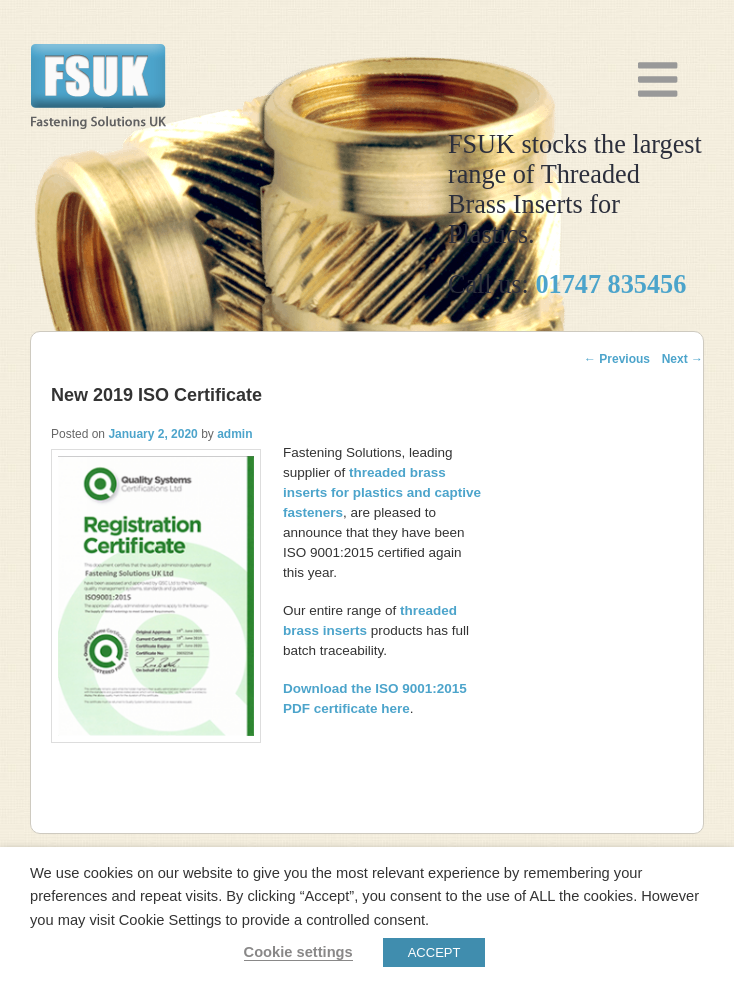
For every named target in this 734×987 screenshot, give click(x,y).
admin (234, 434)
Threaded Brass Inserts (98, 77)
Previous (617, 359)
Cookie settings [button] (298, 952)
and (382, 492)
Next (682, 359)
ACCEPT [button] (434, 952)
